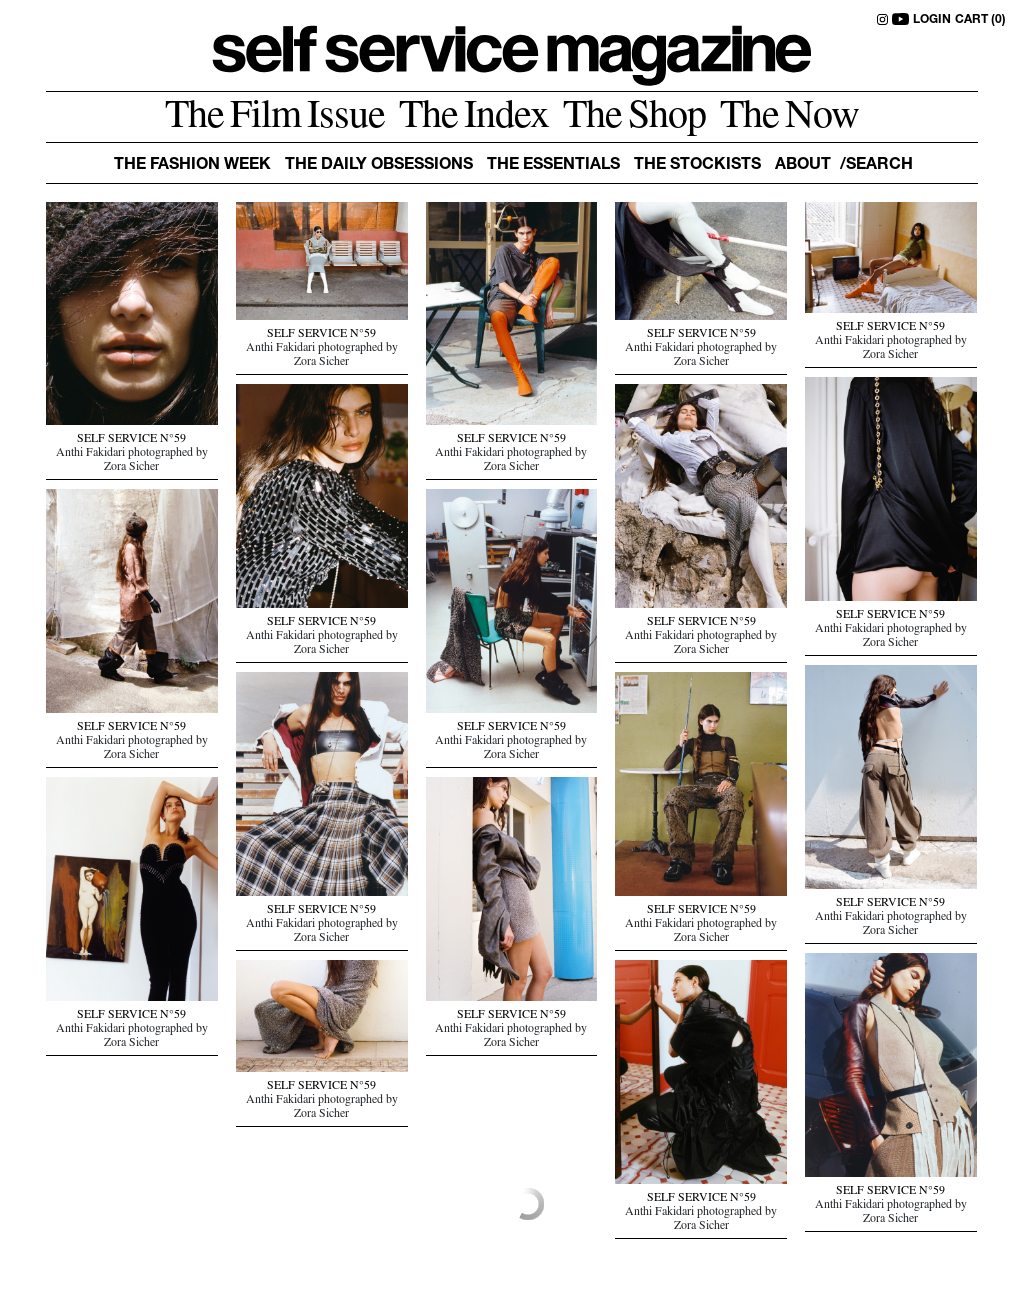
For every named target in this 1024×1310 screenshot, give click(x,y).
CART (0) (980, 20)
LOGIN (932, 20)
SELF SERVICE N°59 (131, 440)
